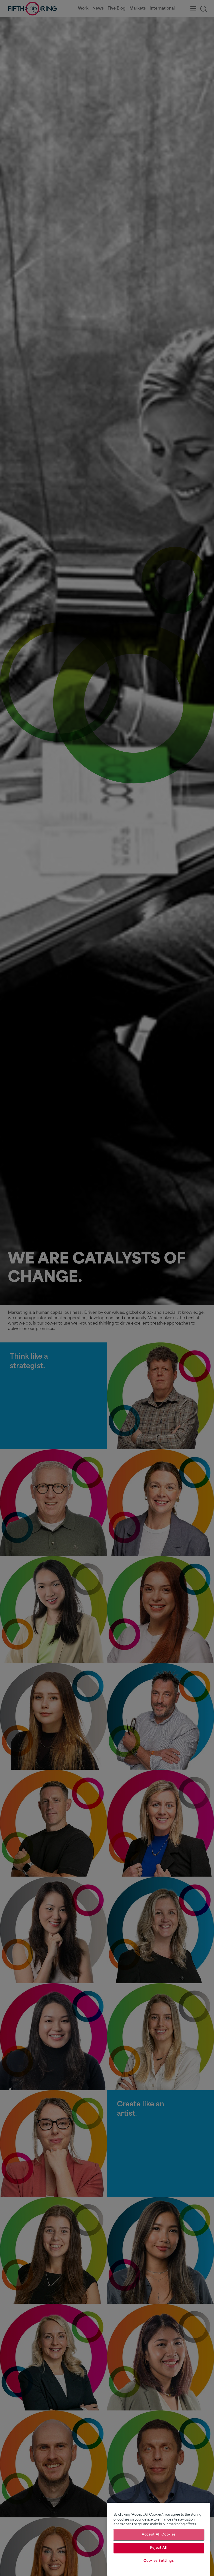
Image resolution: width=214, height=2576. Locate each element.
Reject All (159, 2548)
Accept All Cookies (159, 2534)
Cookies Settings (158, 2561)
